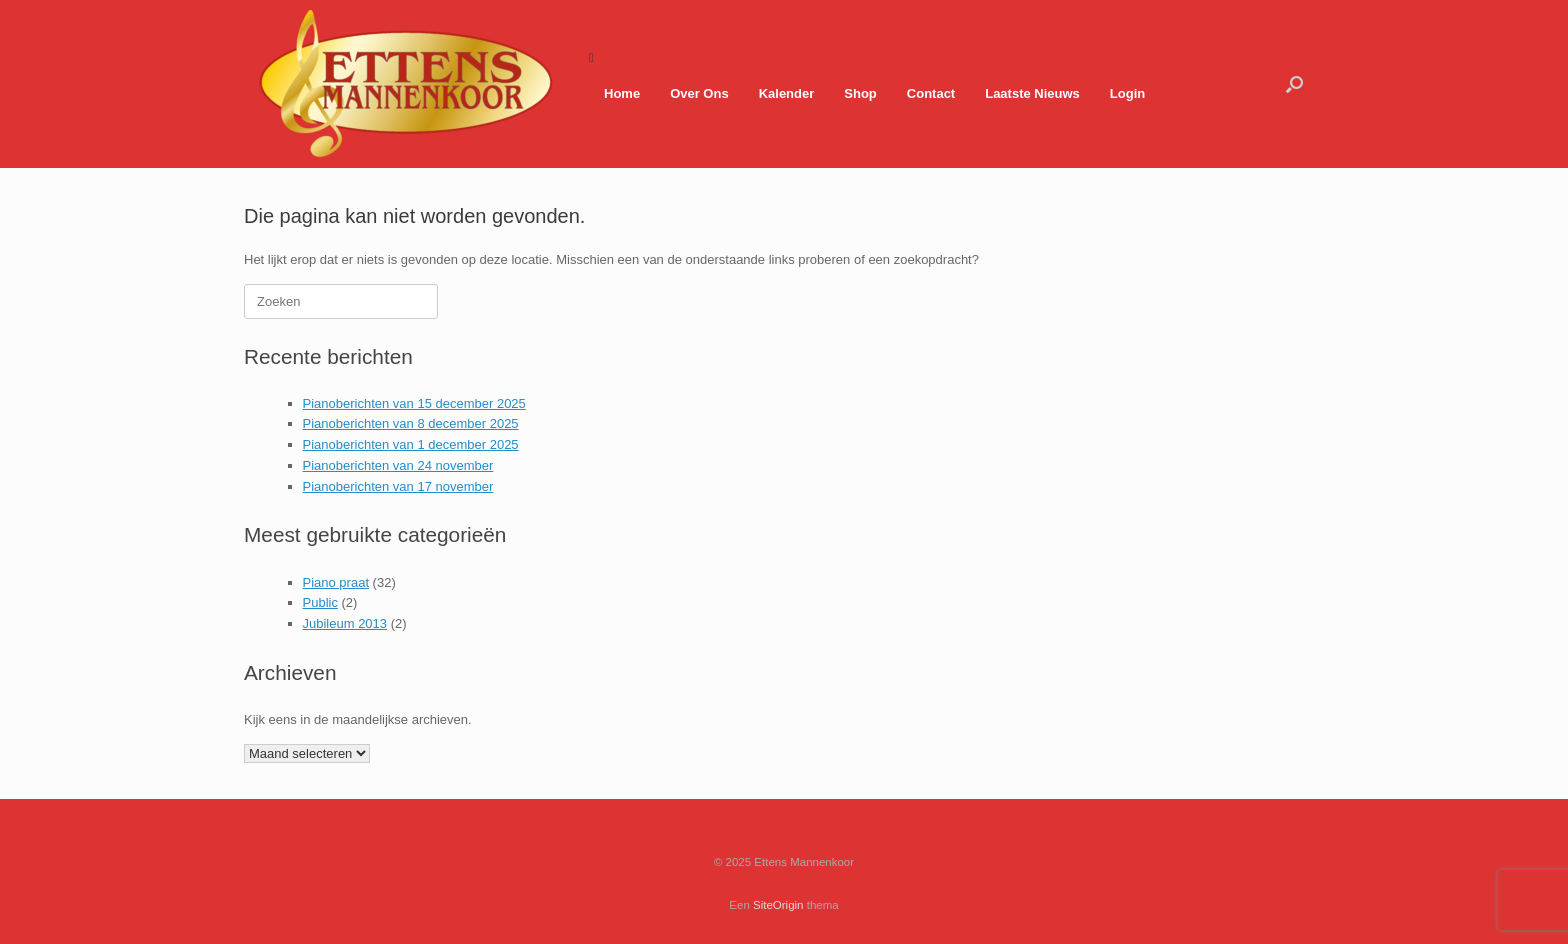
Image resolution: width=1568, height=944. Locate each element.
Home (622, 93)
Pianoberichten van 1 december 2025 (411, 444)
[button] (1294, 84)
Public (320, 602)
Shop (860, 93)
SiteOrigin (778, 905)
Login (1127, 93)
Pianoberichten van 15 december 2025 (414, 403)
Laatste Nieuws (1032, 93)
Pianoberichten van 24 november (398, 465)
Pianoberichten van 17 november (398, 486)
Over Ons (699, 93)
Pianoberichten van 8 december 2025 (411, 423)
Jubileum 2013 (345, 623)
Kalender (787, 93)
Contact (931, 93)
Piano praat (336, 582)
